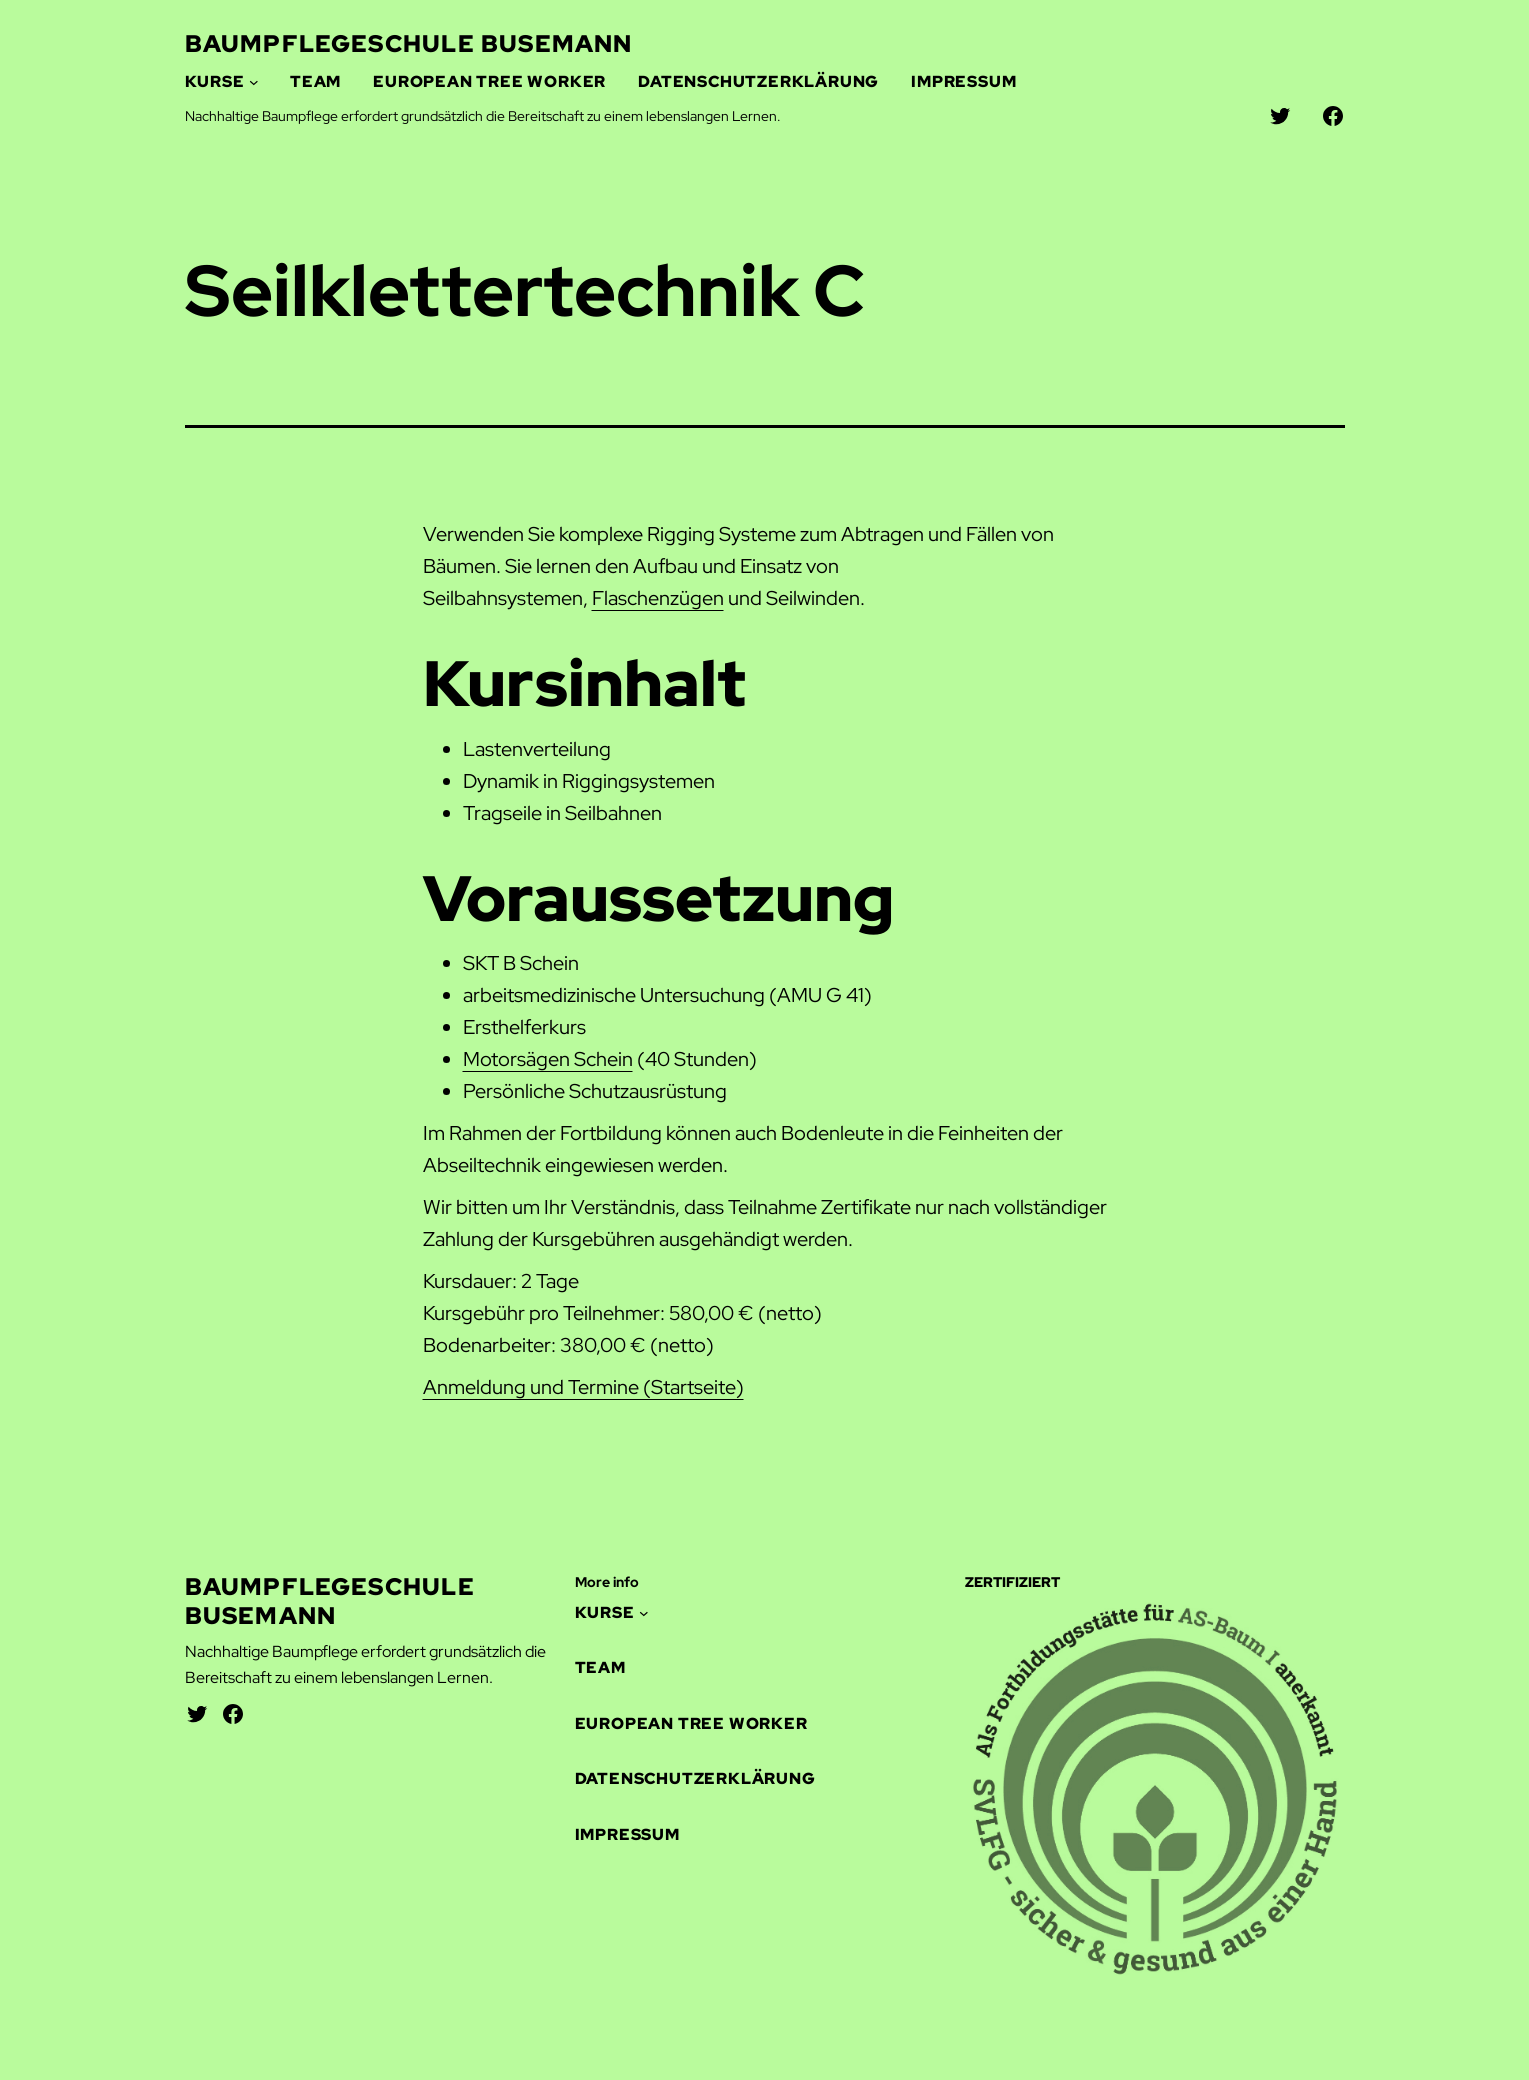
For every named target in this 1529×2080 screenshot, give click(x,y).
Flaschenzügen (658, 598)
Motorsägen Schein (548, 1059)
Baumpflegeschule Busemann (409, 43)
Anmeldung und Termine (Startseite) (583, 1387)
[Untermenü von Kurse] (254, 82)
